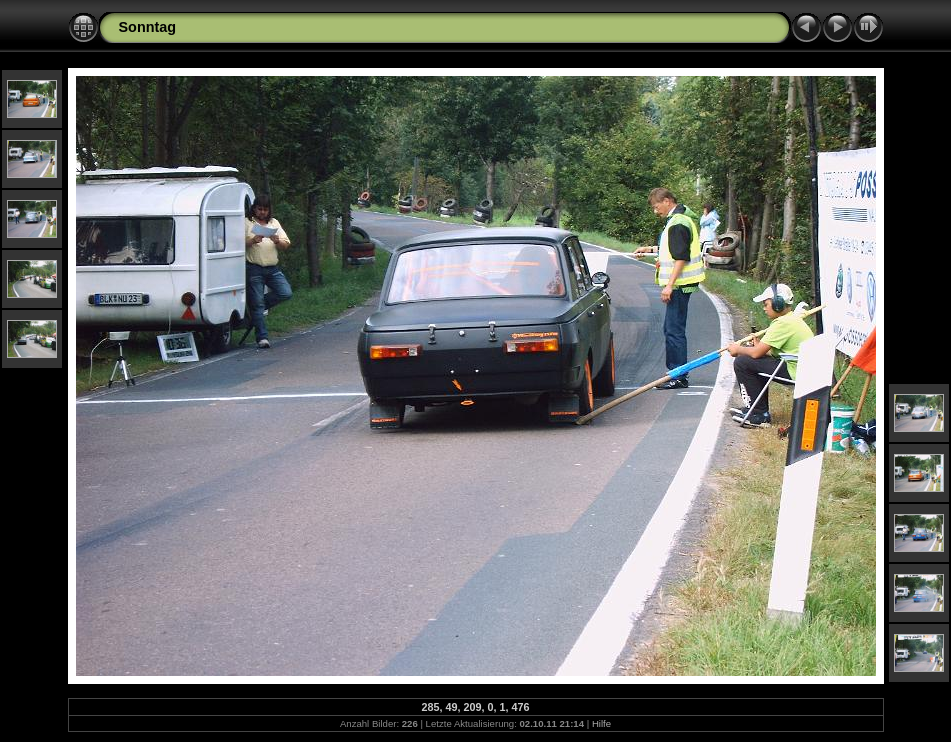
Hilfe (601, 723)
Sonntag (148, 27)
